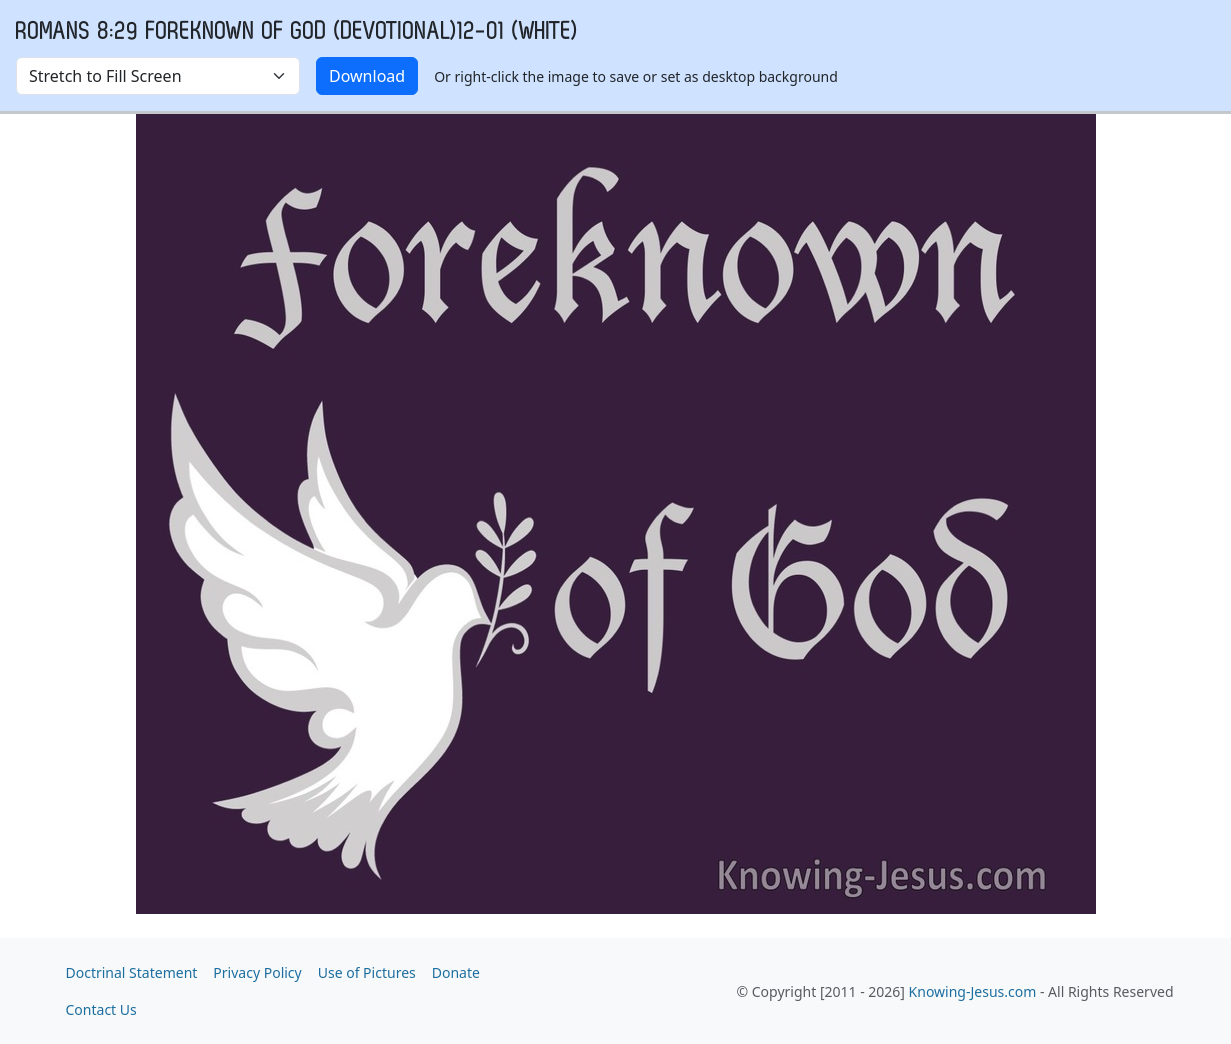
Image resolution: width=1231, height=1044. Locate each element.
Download (367, 76)
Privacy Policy (257, 972)
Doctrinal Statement (132, 972)
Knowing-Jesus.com (973, 991)
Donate (456, 972)
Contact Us (101, 1009)
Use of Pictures (367, 972)
